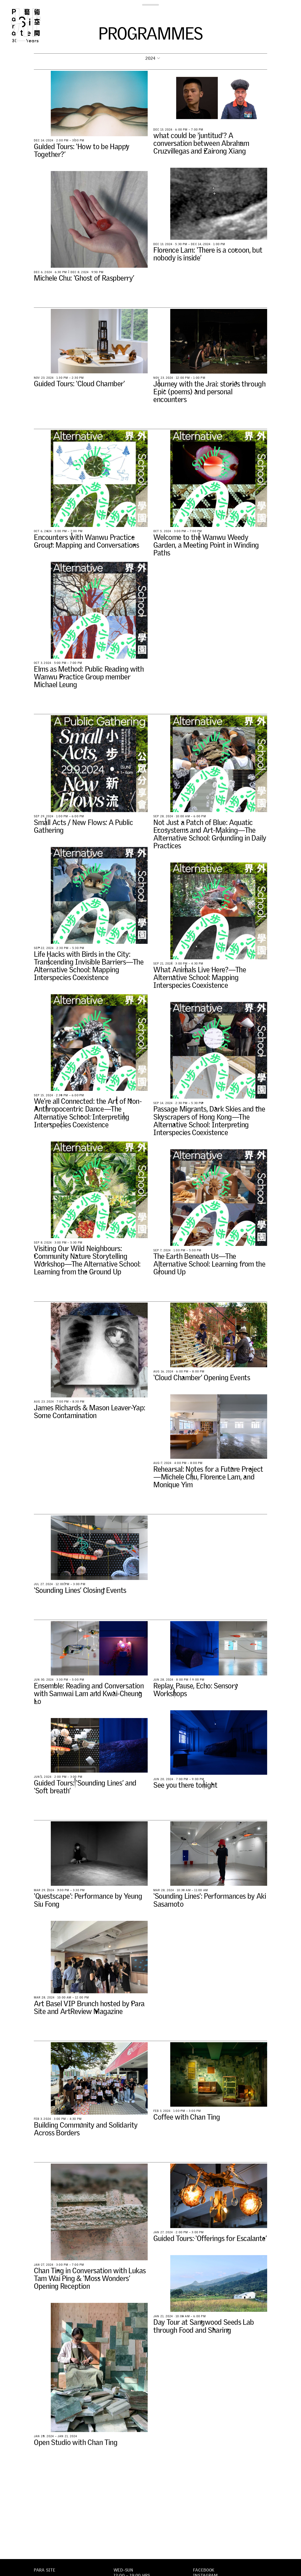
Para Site (33, 25)
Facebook (203, 2570)
